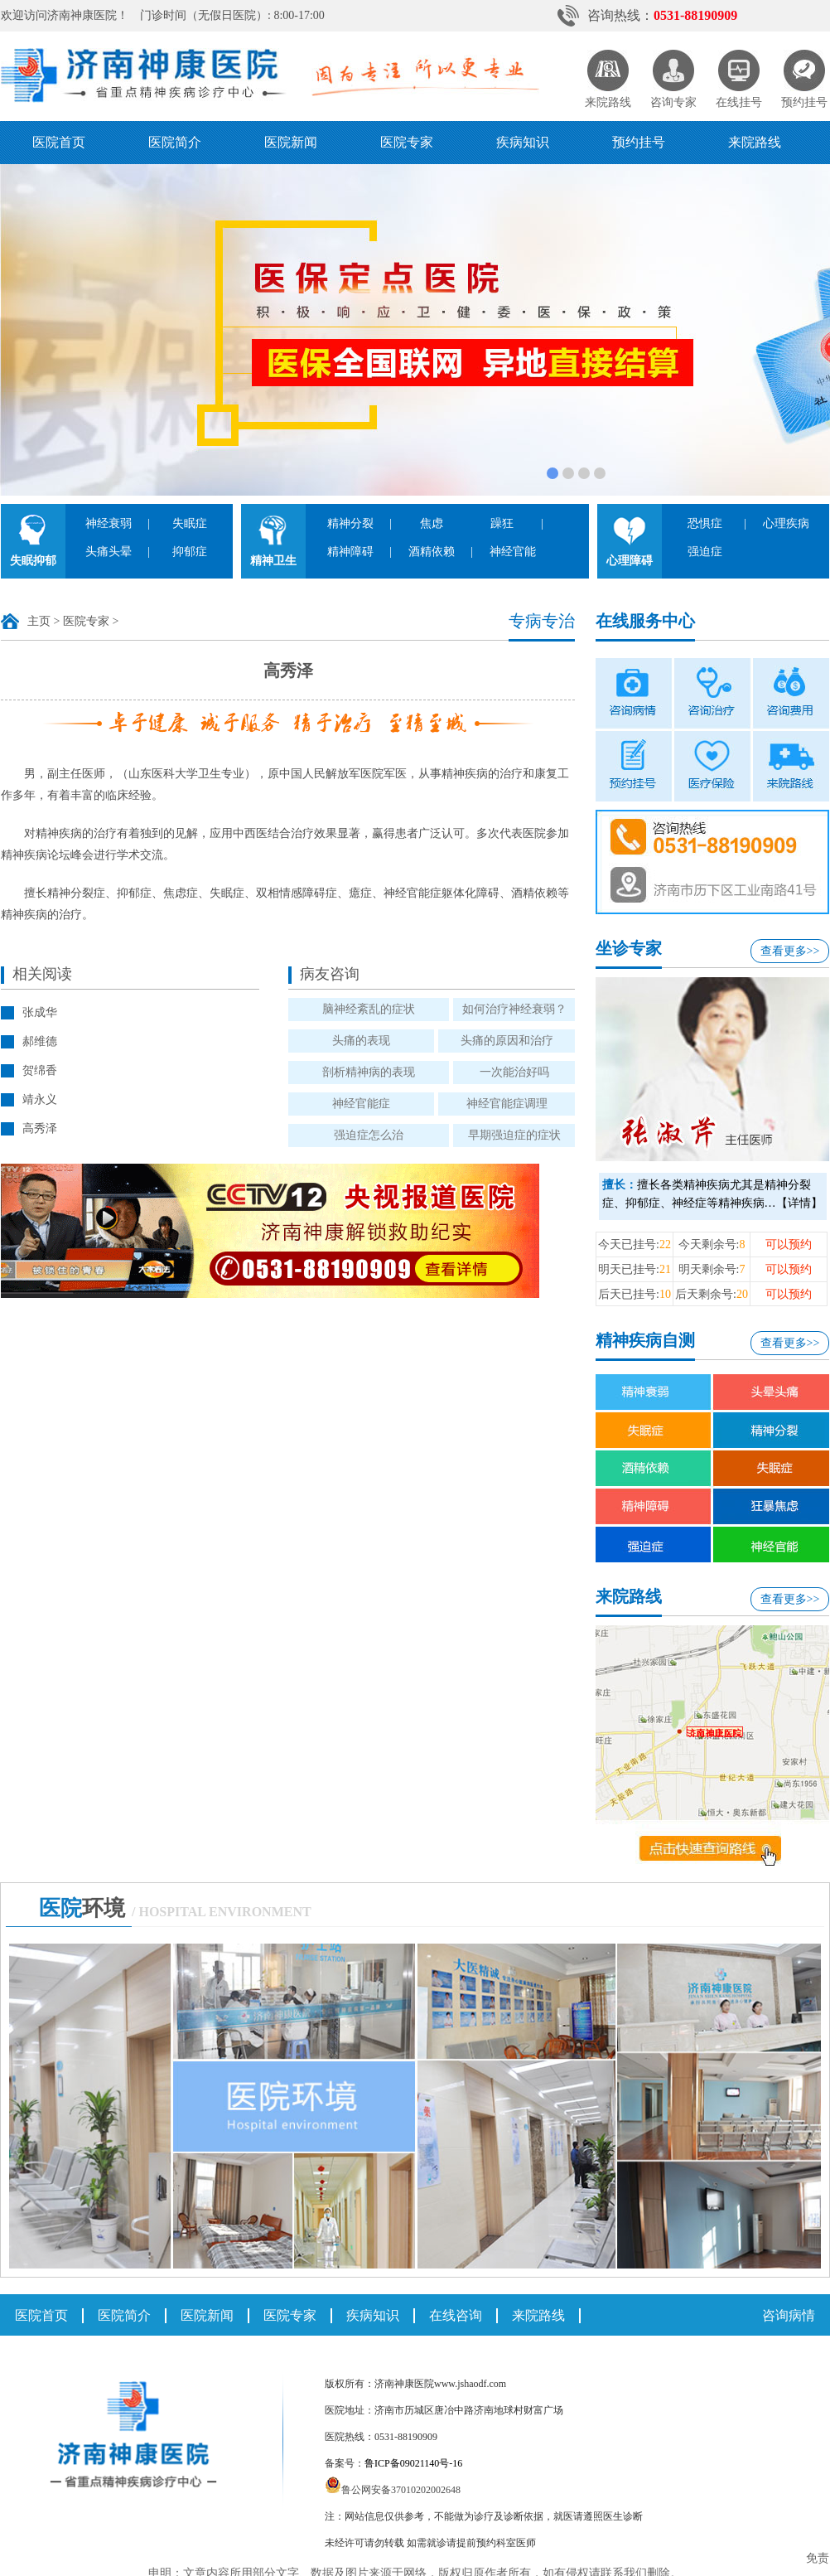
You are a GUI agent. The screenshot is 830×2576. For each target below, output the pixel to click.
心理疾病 (786, 523)
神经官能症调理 (507, 1103)
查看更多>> (790, 951)
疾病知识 (522, 142)
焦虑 (431, 523)
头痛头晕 (108, 551)
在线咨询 (455, 2315)
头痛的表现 (361, 1040)
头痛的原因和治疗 (507, 1040)
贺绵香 (39, 1070)
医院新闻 (290, 142)
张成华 (39, 1012)
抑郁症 (189, 551)
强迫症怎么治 (368, 1135)
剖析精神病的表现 (368, 1072)
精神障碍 (350, 551)
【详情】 (799, 1203)
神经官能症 (361, 1103)
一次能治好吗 (514, 1072)
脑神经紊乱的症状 (368, 1009)
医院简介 (174, 142)
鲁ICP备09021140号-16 (413, 2463)
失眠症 (189, 523)
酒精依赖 (431, 551)
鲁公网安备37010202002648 (393, 2490)
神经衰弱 (108, 523)
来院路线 (754, 142)
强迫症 (705, 551)
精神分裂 (350, 523)
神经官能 (513, 551)
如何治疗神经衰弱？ (514, 1009)
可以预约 (788, 1244)
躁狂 (502, 523)
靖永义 (39, 1099)
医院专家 (406, 142)
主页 (39, 621)
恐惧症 (705, 523)
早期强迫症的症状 (514, 1135)
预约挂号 (638, 142)
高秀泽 (39, 1128)
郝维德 (39, 1041)
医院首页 (58, 142)
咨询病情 (788, 2315)
